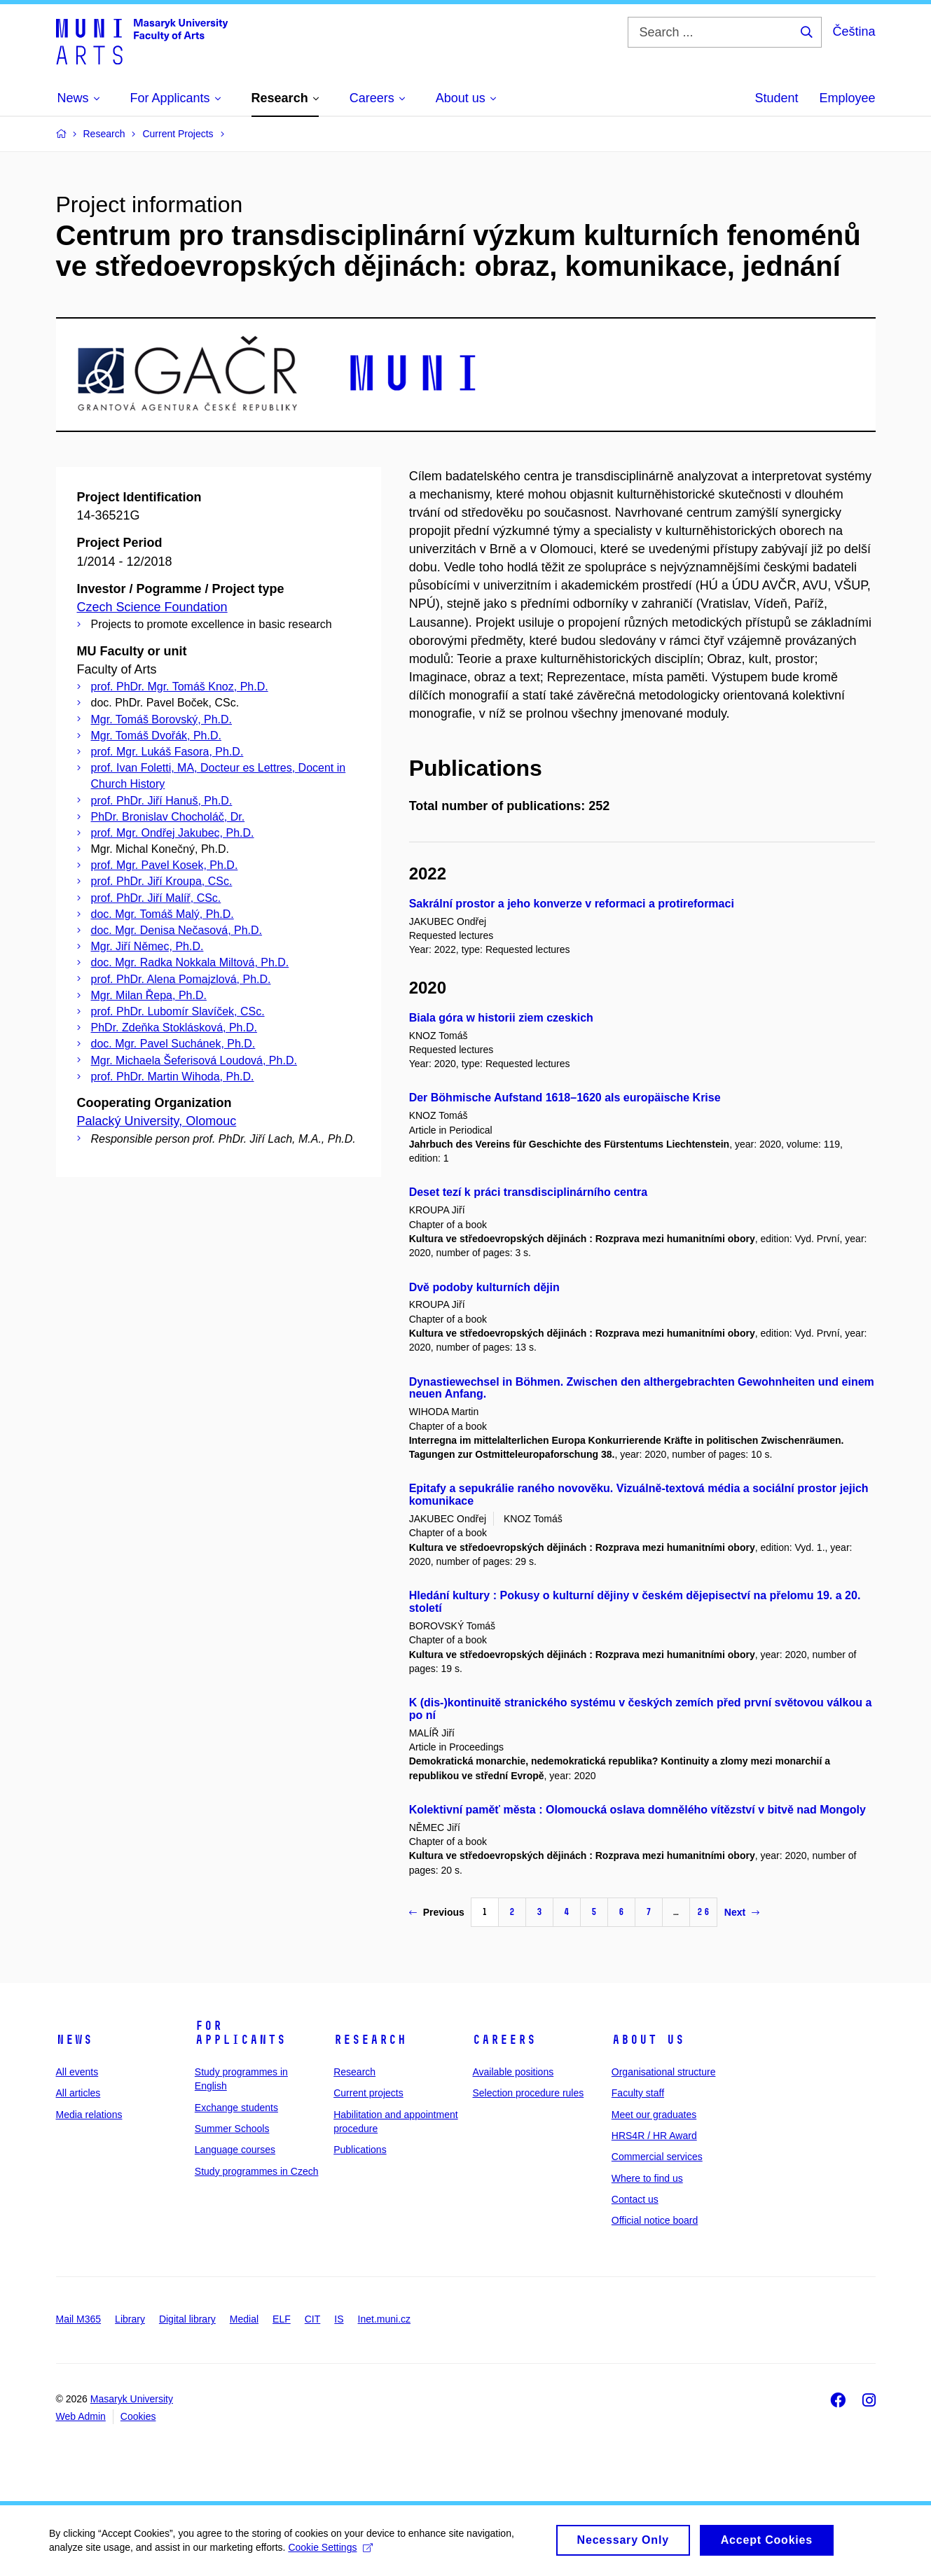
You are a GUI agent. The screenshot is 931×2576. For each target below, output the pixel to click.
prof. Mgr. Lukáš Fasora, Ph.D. (167, 752)
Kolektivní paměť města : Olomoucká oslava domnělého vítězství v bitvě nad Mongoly (637, 1810)
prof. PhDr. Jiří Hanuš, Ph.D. (162, 801)
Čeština (853, 32)
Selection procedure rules (528, 2092)
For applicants (240, 2032)
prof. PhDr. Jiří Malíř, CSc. (156, 898)
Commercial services (657, 2156)
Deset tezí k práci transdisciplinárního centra (528, 1192)
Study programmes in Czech (257, 2171)
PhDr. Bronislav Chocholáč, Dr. (168, 817)
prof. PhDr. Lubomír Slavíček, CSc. (178, 1011)
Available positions (512, 2071)
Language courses (235, 2149)
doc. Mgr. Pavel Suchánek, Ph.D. (173, 1044)
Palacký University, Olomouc (157, 1121)
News (74, 2039)
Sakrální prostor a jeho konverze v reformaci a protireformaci (571, 904)
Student (776, 98)
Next (741, 1912)
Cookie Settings (330, 2552)
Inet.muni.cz (384, 2319)
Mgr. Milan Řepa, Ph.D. (149, 995)
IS (338, 2319)
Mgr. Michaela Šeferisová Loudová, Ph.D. (194, 1060)
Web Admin (81, 2416)
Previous (436, 1912)
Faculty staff (638, 2092)
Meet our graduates (654, 2114)
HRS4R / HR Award (654, 2135)
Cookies (138, 2416)
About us (648, 2039)
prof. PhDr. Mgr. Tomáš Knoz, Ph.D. (179, 686)
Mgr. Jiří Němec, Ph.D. (147, 946)
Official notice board (655, 2220)
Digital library (187, 2319)
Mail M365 (79, 2319)
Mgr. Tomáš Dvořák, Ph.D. (156, 736)
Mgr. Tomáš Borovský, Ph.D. (162, 719)
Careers (504, 2039)
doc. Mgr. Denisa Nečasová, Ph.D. (177, 930)
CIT (313, 2319)
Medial (244, 2319)
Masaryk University (131, 2398)
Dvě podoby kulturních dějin (484, 1287)
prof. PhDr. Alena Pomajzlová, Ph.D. (181, 979)
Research (369, 2039)
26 (703, 1912)
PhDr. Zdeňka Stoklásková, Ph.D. (174, 1027)
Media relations (89, 2114)
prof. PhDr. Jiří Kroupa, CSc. (162, 881)
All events (77, 2071)
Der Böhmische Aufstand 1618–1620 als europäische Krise (565, 1097)
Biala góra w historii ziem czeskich (501, 1018)
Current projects (368, 2092)
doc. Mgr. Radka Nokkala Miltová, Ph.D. (190, 962)
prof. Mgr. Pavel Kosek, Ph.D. (164, 865)
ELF (282, 2319)
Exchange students (236, 2107)
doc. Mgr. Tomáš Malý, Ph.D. (162, 914)
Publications (360, 2149)
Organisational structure (664, 2071)
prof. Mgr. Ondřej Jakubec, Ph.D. (172, 833)
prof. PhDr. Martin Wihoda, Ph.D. (172, 1076)
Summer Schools (232, 2128)
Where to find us (647, 2178)
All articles (78, 2092)
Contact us (635, 2199)
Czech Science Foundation (152, 607)
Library (130, 2319)
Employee (847, 98)
